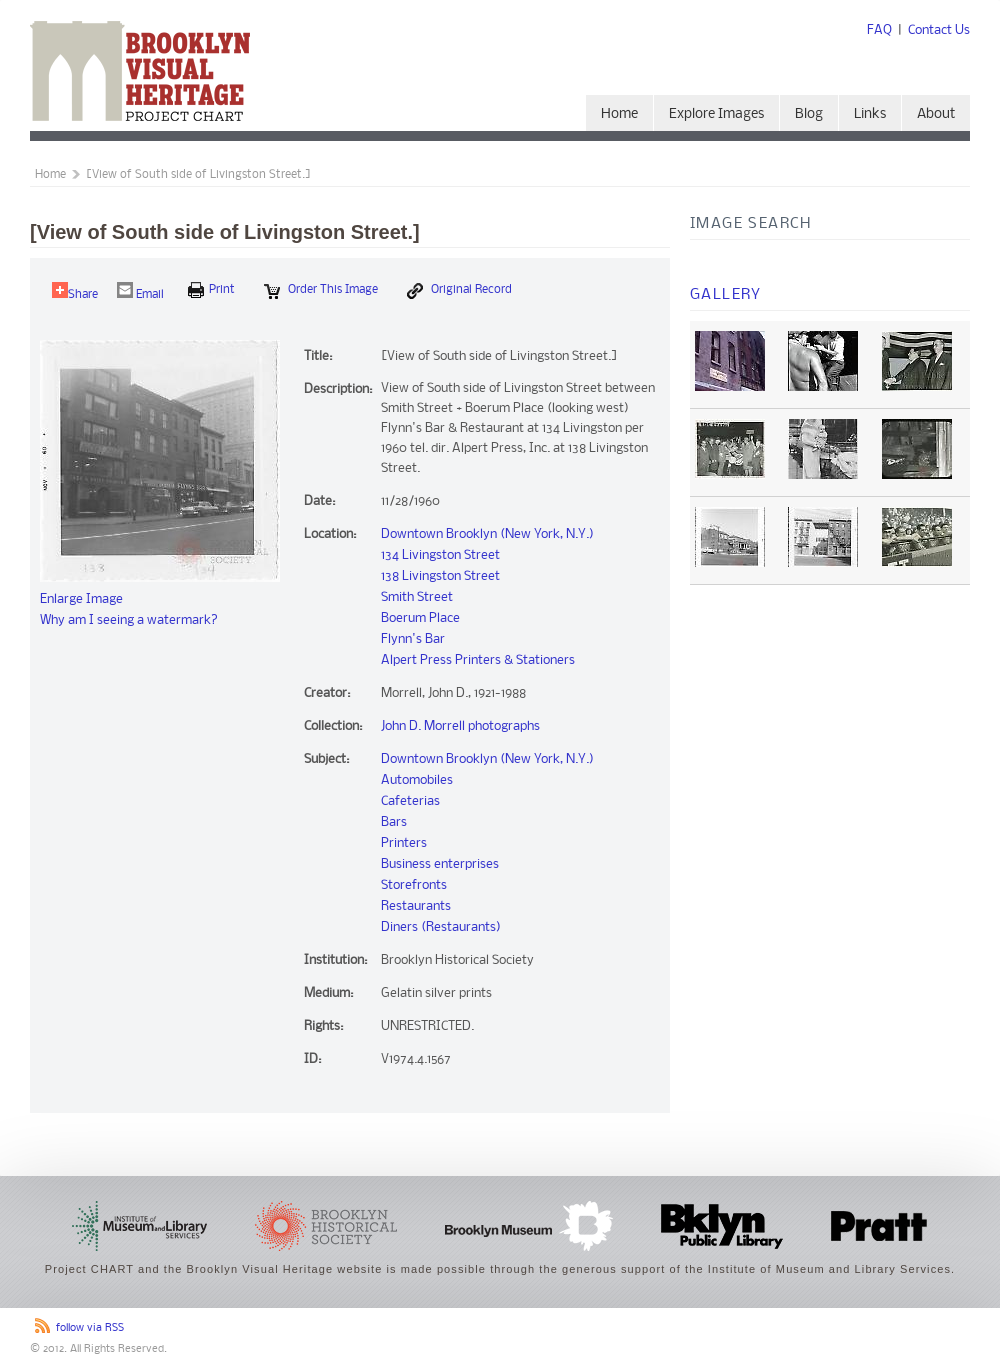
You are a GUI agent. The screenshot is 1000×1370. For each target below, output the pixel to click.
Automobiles (417, 780)
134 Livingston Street (440, 555)
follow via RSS (90, 1328)
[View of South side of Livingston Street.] (198, 175)
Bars (394, 822)
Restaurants (416, 906)
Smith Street (417, 597)
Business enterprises (440, 864)
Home (619, 114)
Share (75, 291)
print (211, 290)
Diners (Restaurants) (441, 927)
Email (140, 291)
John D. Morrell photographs (460, 726)
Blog (809, 114)
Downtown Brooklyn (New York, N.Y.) (487, 534)
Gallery (726, 295)
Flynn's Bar (413, 639)
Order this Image (321, 291)
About (936, 114)
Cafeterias (410, 801)
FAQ (879, 30)
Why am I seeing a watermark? (129, 620)
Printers (404, 843)
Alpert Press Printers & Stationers (478, 660)
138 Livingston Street (440, 576)
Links (870, 114)
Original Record (459, 291)
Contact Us (939, 30)
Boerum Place (420, 618)
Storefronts (414, 885)
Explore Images (716, 114)
